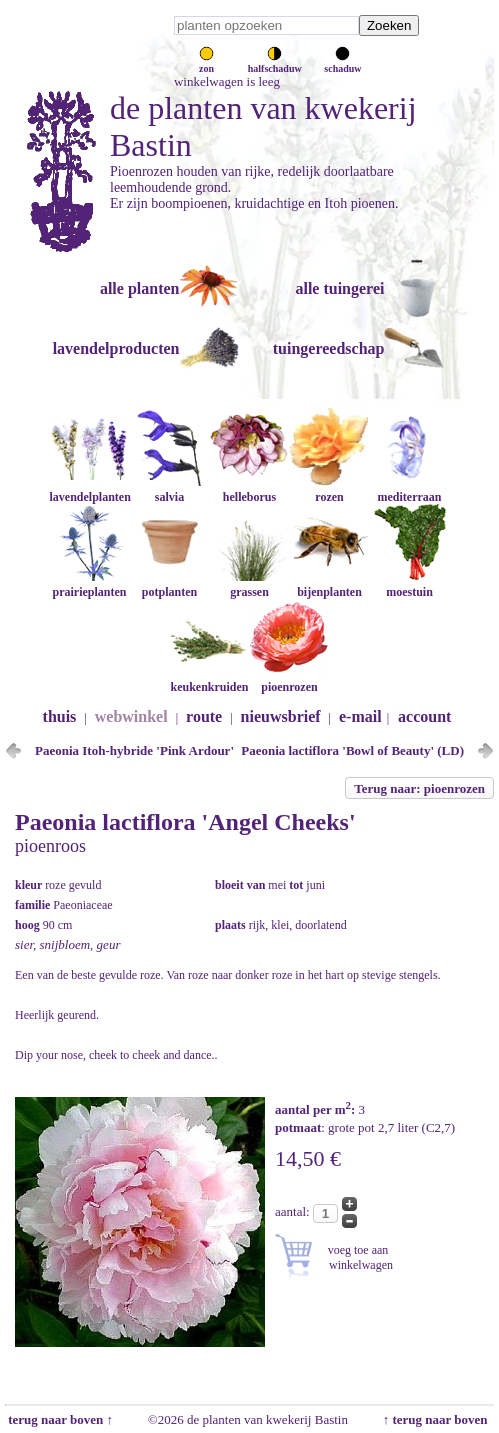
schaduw (342, 63)
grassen (249, 584)
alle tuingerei (339, 288)
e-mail (360, 716)
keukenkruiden (209, 679)
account (424, 716)
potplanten (169, 584)
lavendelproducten (116, 348)
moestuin (409, 584)
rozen (329, 489)
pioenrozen (289, 679)
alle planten (140, 288)
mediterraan (409, 489)
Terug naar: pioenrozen (419, 788)
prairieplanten (89, 584)
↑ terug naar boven (438, 1419)
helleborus (249, 489)
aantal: (294, 1211)
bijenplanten (329, 584)
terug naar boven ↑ (59, 1419)
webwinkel (131, 716)
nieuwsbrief (281, 716)
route (204, 716)
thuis (60, 716)
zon (206, 63)
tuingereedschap (329, 348)
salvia (169, 489)
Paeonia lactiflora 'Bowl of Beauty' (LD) (352, 750)
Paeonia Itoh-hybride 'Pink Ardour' (134, 750)
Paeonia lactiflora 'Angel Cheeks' (185, 822)
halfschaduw (275, 63)
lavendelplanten (89, 489)
